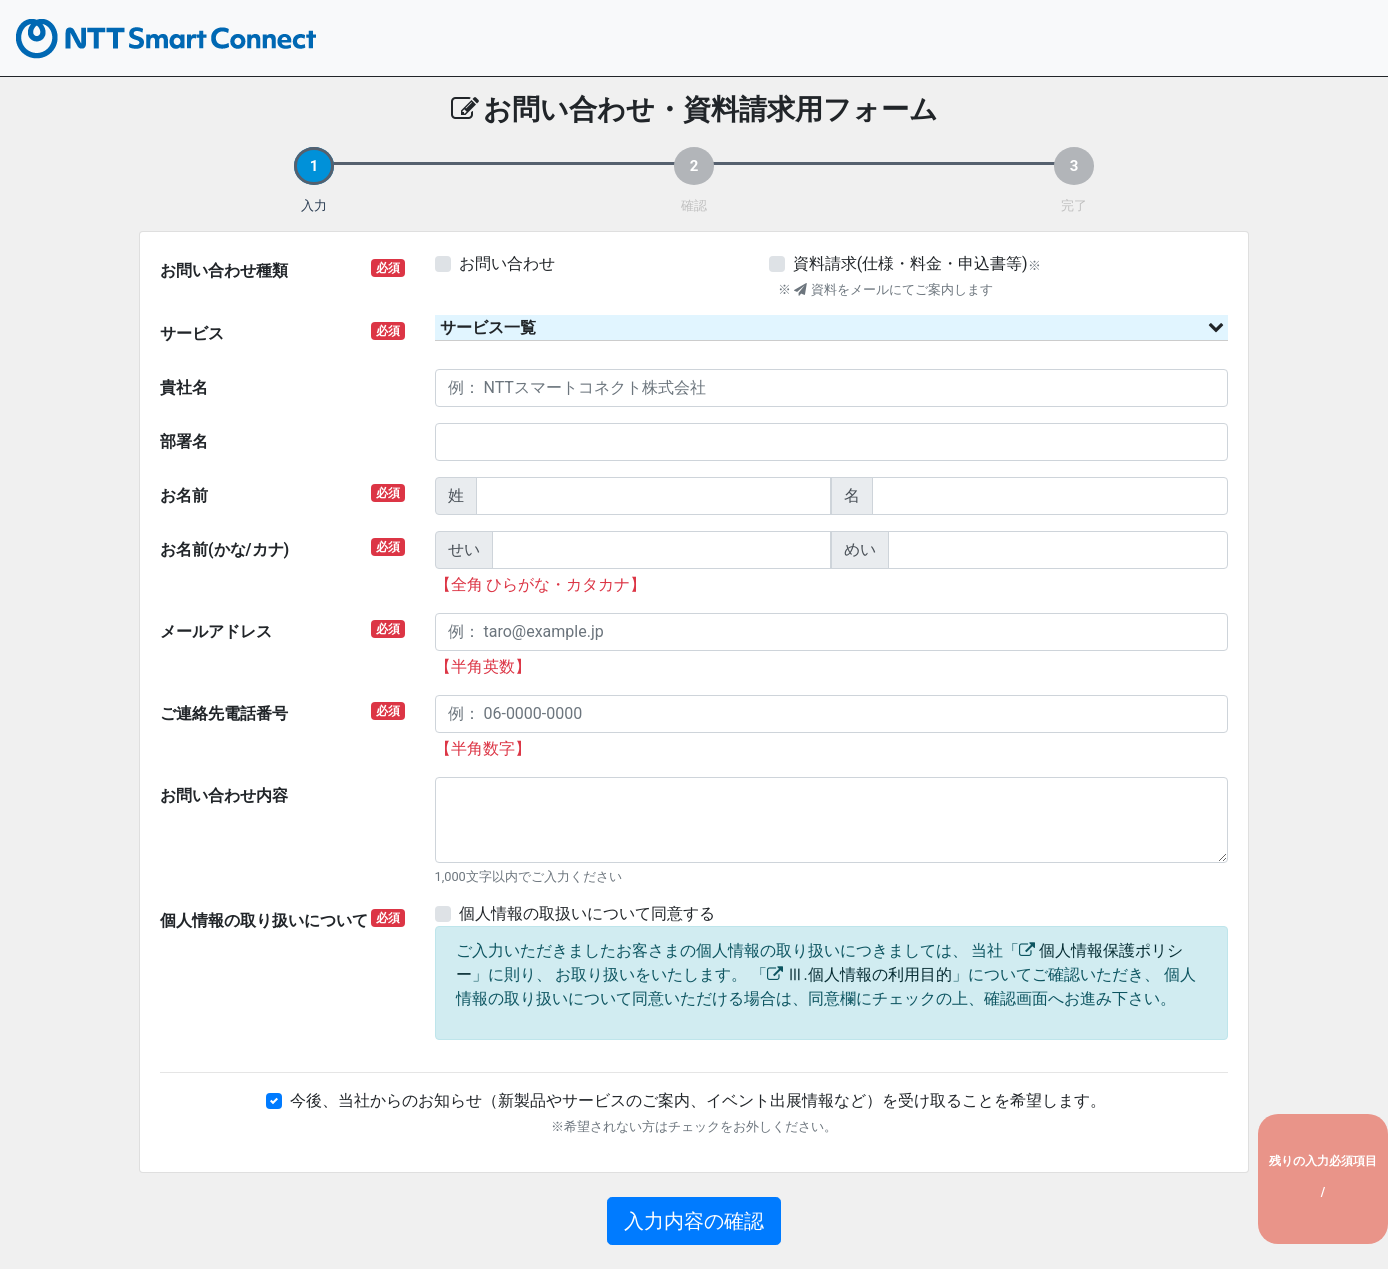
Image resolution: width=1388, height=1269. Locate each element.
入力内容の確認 (694, 1221)
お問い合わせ (507, 263)
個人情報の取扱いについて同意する (587, 913)
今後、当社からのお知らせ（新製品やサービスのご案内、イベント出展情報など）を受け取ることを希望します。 (698, 1100)
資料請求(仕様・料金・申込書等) (910, 263)
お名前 (282, 494)
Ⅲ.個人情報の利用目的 (869, 974)
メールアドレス (282, 630)
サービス (282, 332)
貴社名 (184, 387)
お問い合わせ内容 (224, 795)
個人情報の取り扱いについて (282, 919)
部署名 (184, 441)
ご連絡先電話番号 (282, 712)
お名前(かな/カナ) (282, 548)
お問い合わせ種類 (282, 269)
